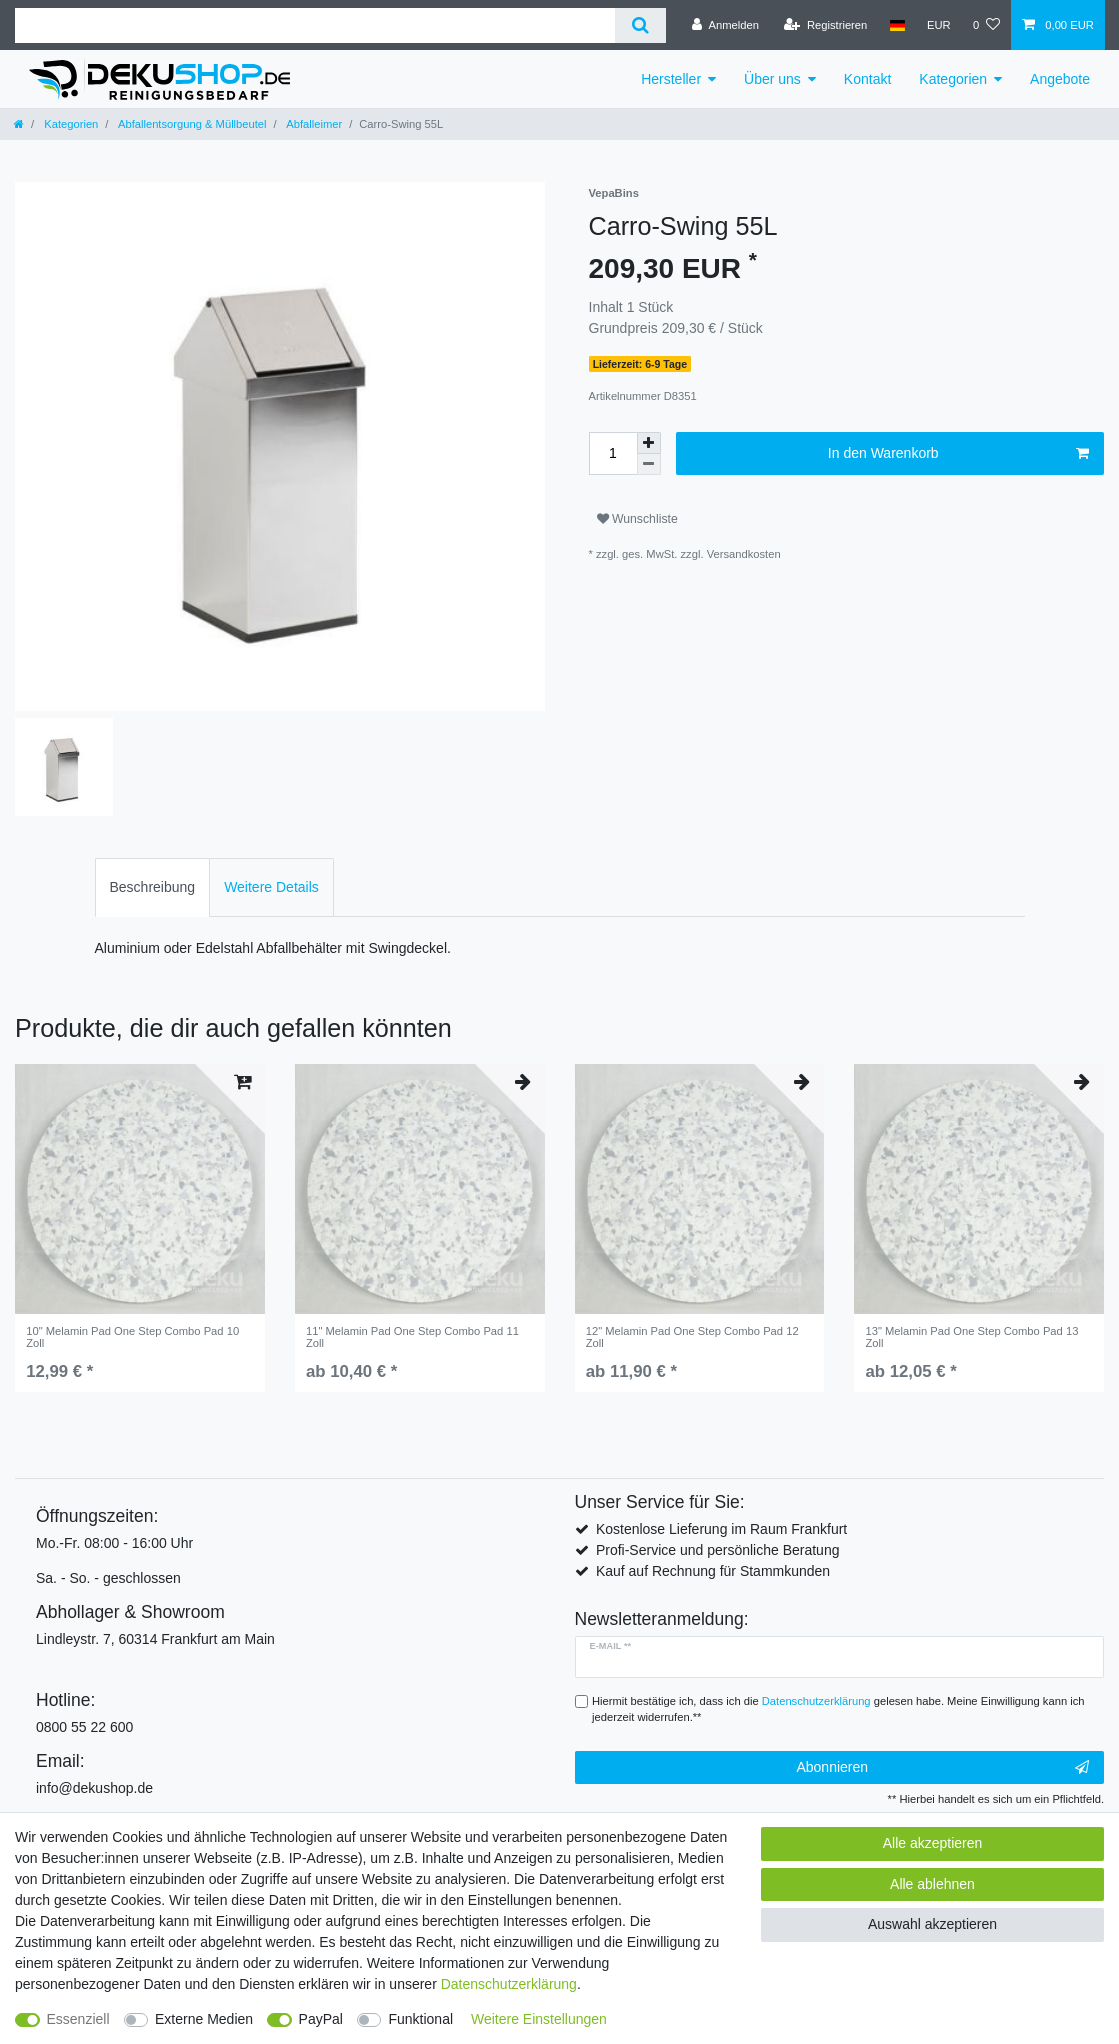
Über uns (772, 79)
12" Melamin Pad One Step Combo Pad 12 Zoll (692, 1337)
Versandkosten (744, 554)
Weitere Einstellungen (539, 2019)
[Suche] (640, 25)
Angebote (1060, 79)
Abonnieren (942, 1768)
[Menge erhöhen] (649, 443)
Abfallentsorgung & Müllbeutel (190, 124)
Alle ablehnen (932, 1884)
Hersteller (671, 79)
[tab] (153, 887)
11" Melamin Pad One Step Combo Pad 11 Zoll (412, 1337)
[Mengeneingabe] (613, 453)
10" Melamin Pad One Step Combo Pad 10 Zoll (132, 1337)
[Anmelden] (725, 25)
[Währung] (939, 25)
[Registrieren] (825, 25)
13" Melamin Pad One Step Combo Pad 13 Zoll (971, 1337)
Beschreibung (153, 887)
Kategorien (953, 79)
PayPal (321, 2019)
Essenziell (78, 2019)
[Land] (896, 25)
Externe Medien (204, 2019)
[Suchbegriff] (315, 25)
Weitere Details (271, 887)
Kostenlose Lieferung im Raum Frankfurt (721, 1529)
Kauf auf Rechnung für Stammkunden (713, 1571)
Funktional (420, 2019)
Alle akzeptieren (933, 1843)
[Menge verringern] (649, 464)
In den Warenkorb (958, 454)
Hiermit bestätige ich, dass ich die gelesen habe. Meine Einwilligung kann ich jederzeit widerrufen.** (838, 1709)
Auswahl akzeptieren (932, 1924)
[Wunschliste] (986, 25)
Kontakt (867, 79)
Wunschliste (637, 519)
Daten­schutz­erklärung (509, 1984)
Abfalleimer (313, 124)
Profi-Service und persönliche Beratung (718, 1550)
